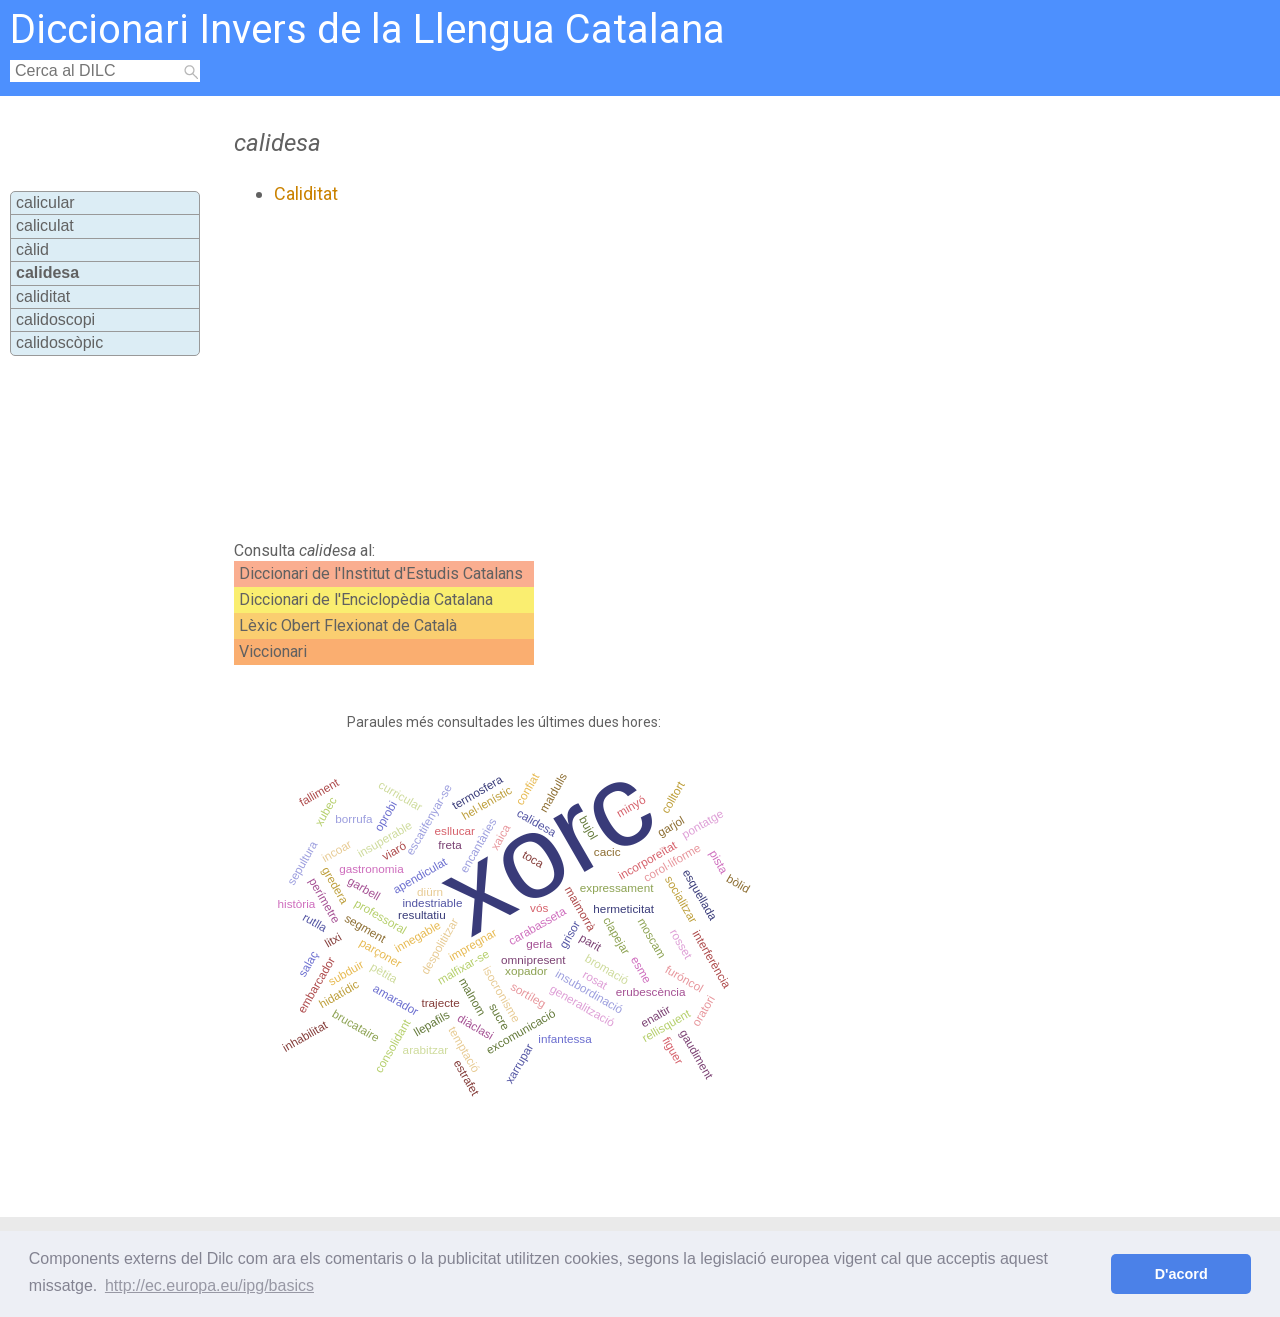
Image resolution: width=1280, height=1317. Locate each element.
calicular (45, 202)
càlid (32, 249)
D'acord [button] (1181, 1274)
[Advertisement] (592, 373)
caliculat (45, 225)
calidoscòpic (59, 342)
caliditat (43, 296)
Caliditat (306, 193)
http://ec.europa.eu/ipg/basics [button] (209, 1285)
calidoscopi (55, 319)
